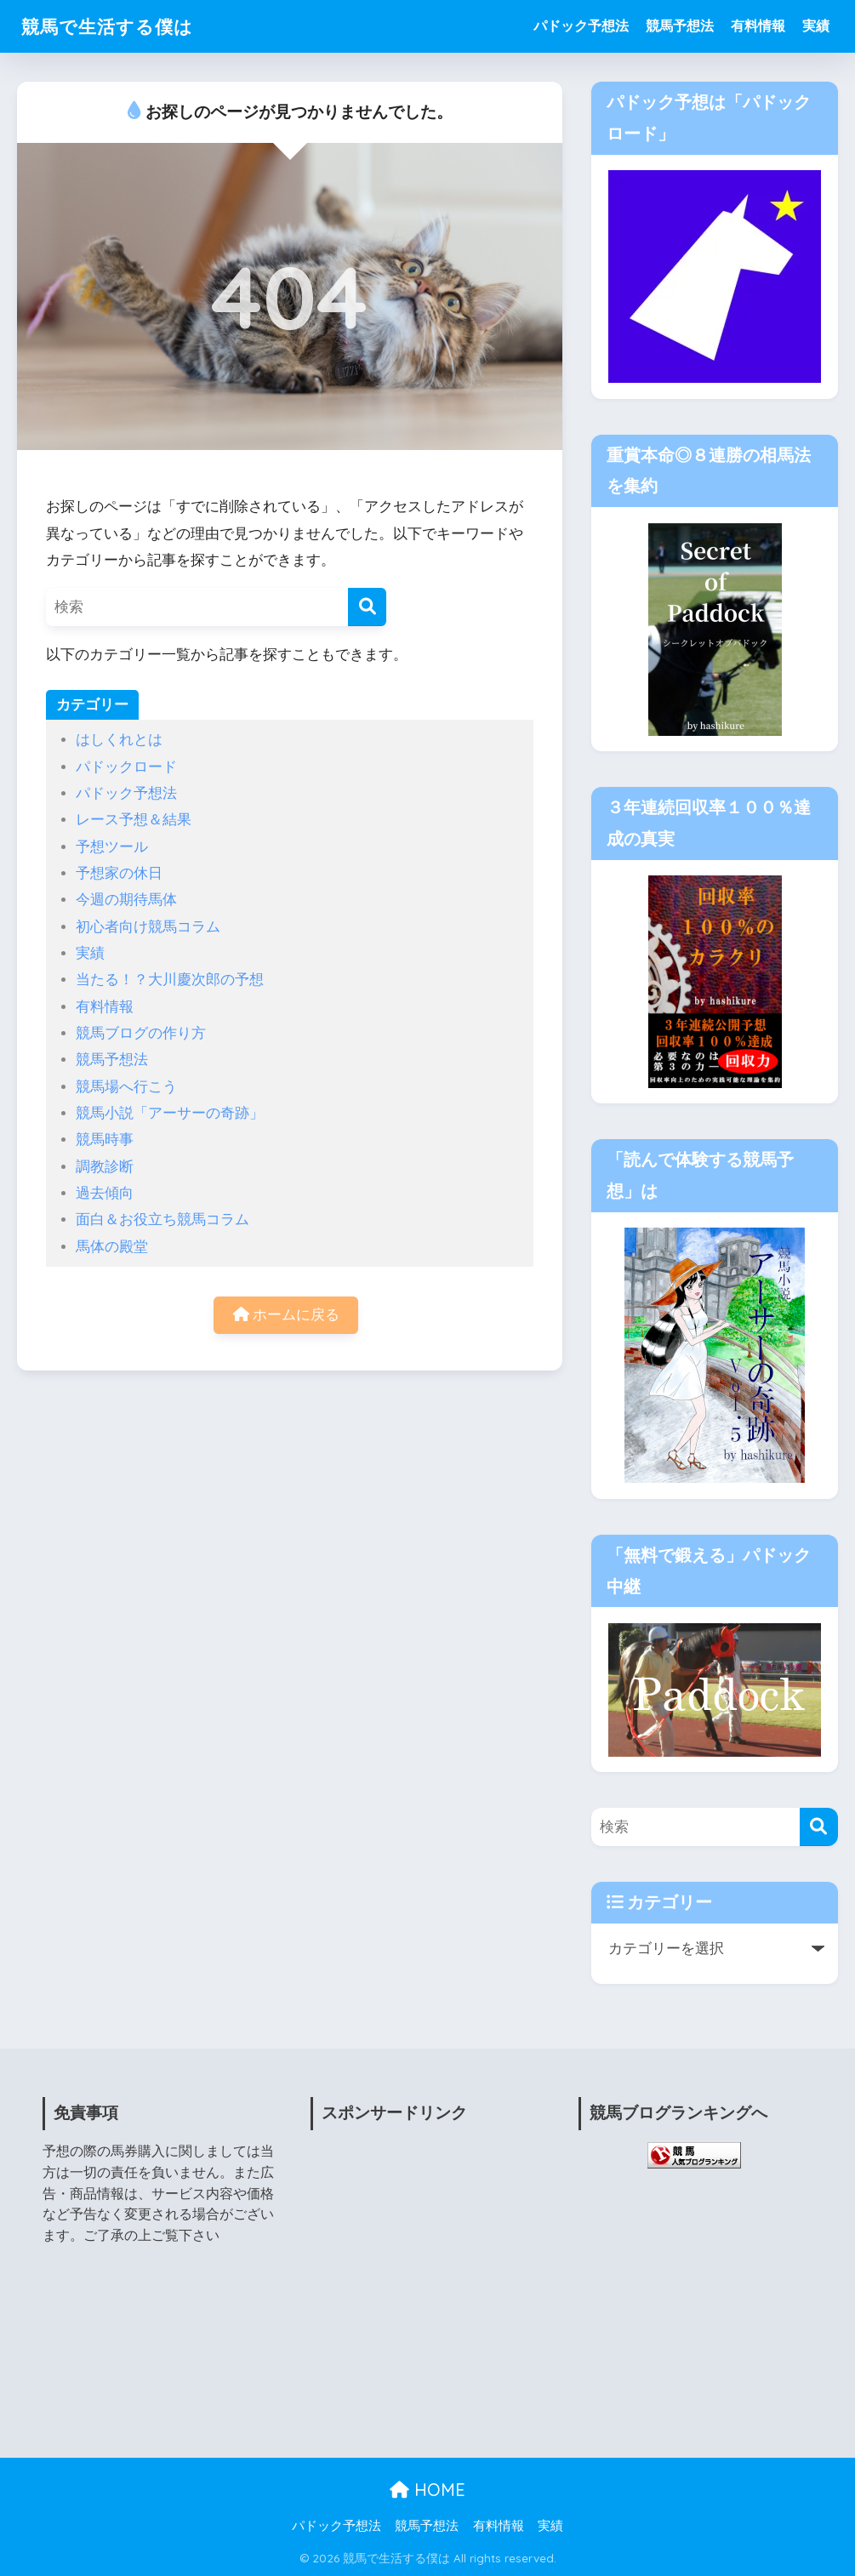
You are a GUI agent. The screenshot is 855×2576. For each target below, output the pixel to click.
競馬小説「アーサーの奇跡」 (170, 1113)
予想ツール (112, 847)
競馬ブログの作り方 (141, 1033)
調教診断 (105, 1167)
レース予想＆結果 (133, 820)
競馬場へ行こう (126, 1087)
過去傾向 (105, 1193)
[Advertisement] (427, 2290)
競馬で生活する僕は (114, 26)
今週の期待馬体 (126, 900)
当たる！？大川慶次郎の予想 (170, 980)
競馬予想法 (680, 26)
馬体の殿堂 (112, 1247)
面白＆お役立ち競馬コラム (162, 1219)
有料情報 (758, 26)
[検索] (367, 607)
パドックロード (126, 767)
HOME (427, 2489)
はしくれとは (119, 740)
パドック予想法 (581, 26)
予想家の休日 (119, 873)
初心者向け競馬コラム (148, 927)
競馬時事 (105, 1139)
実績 (815, 26)
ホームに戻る (285, 1316)
